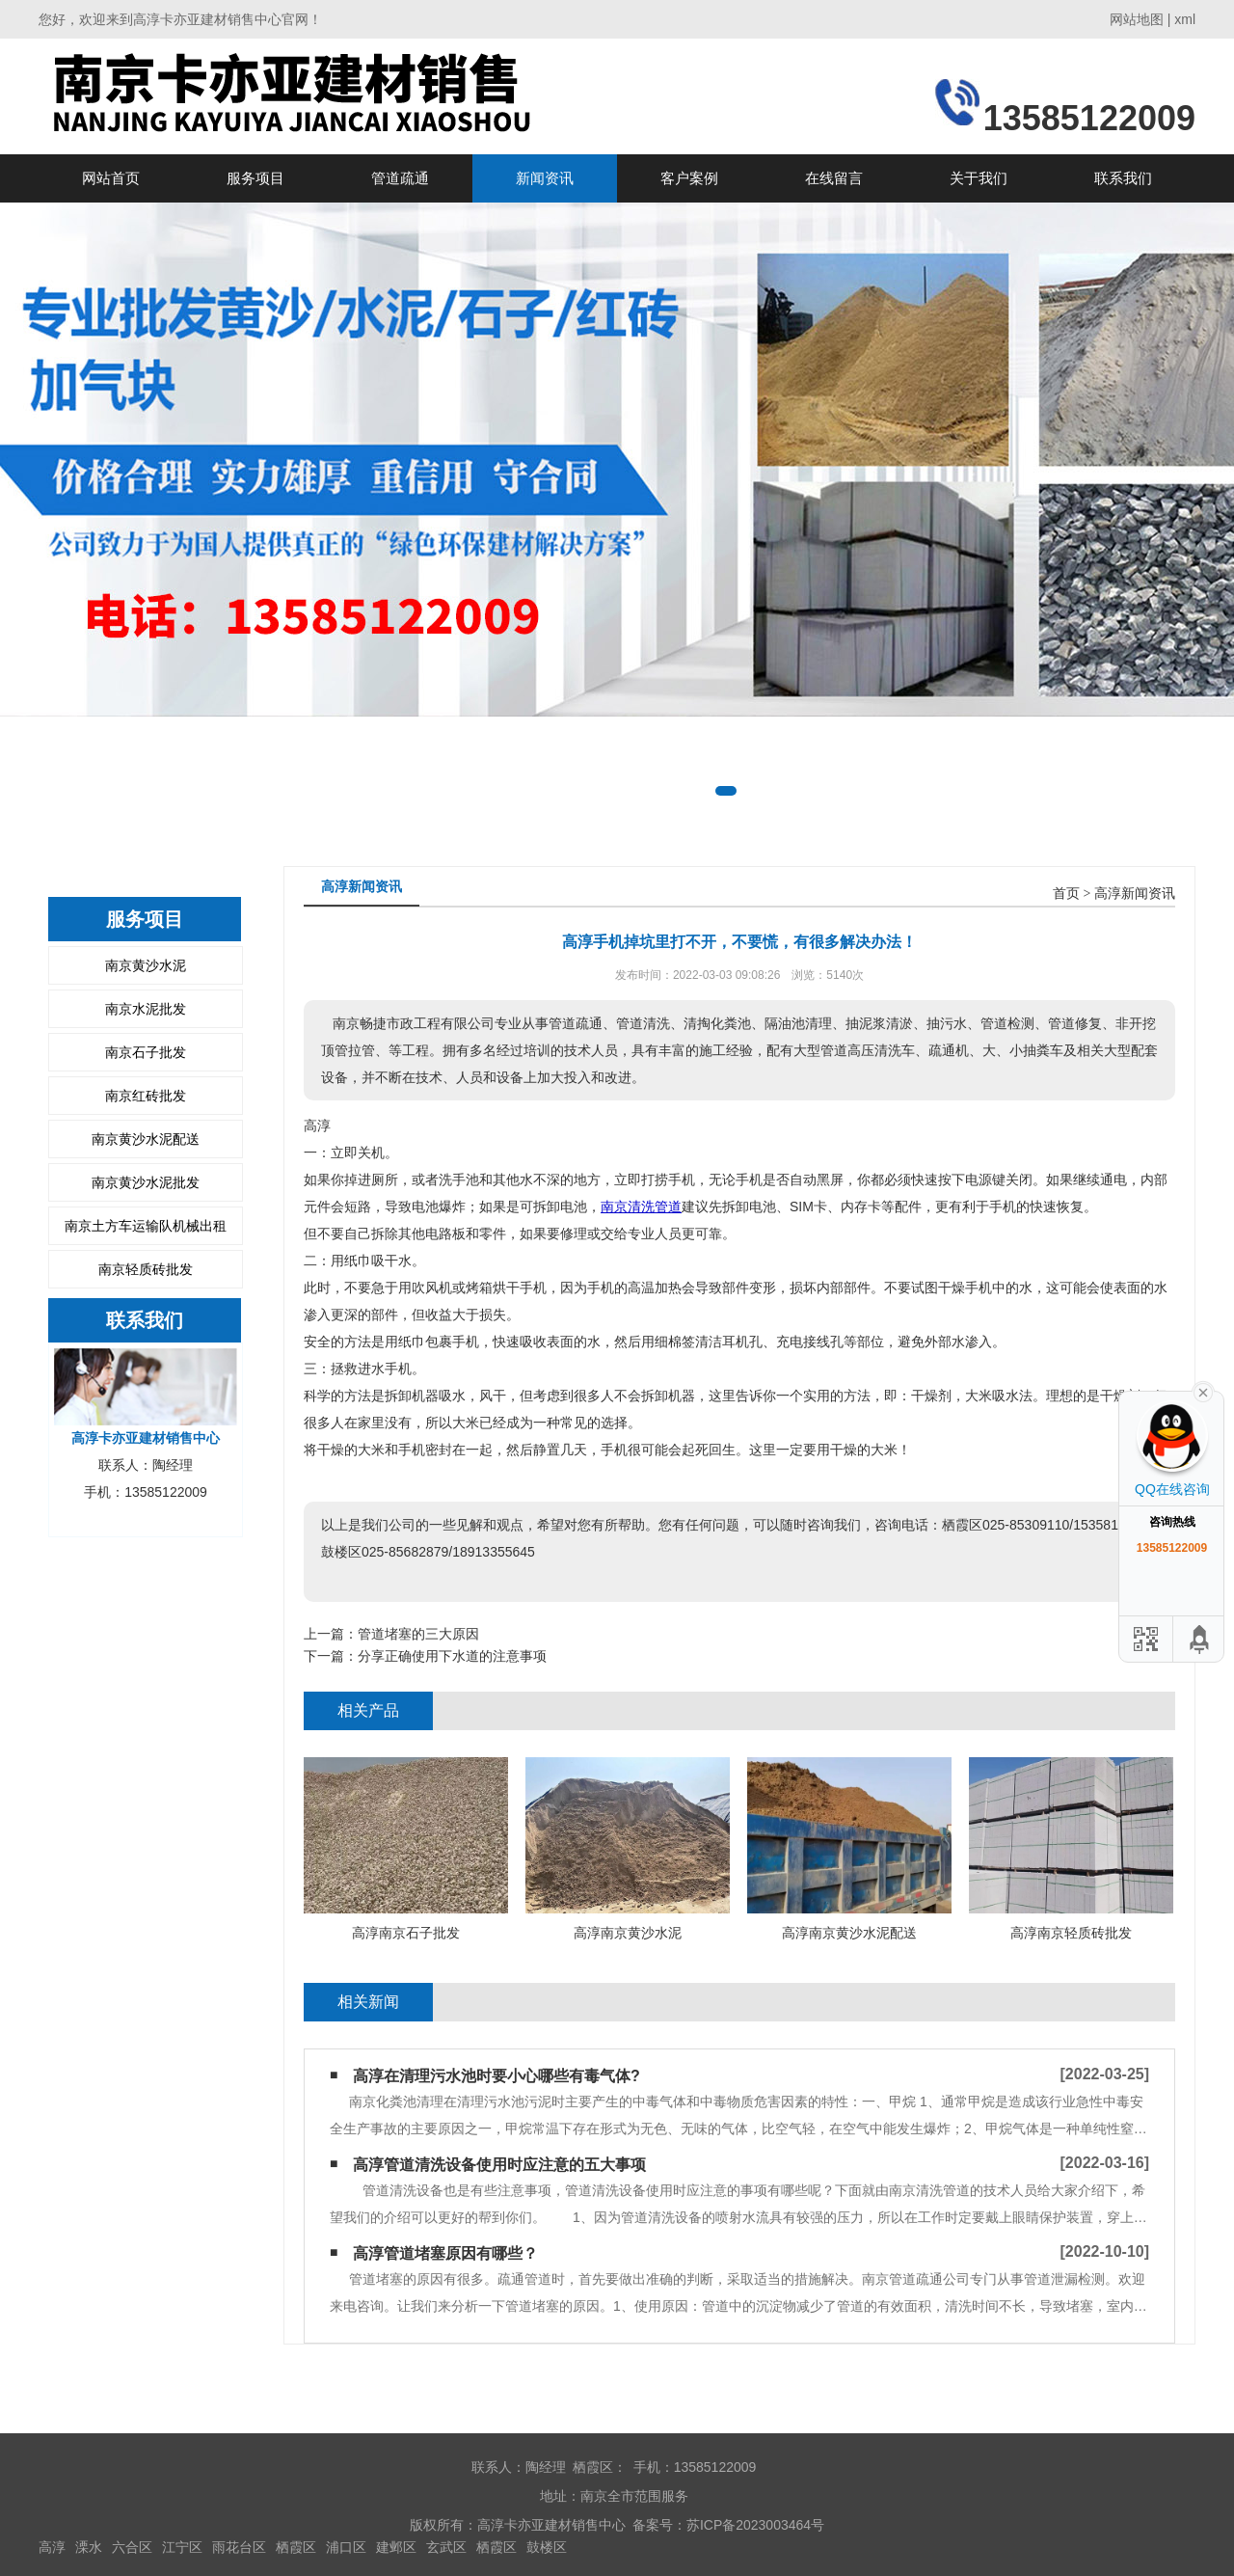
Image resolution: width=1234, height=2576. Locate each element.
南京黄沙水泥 (145, 965)
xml (1184, 19)
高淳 (52, 2547)
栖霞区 (296, 2547)
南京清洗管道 (641, 1206)
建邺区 (396, 2547)
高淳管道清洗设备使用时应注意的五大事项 (499, 2164)
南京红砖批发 (145, 1095)
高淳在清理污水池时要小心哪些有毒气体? (496, 2076)
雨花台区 (239, 2547)
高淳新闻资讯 (1134, 893)
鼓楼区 (546, 2547)
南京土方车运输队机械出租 (146, 1226)
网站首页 (111, 178)
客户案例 (689, 178)
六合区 (132, 2547)
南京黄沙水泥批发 (146, 1182)
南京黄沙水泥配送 (146, 1139)
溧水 (88, 2547)
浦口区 (346, 2547)
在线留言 (834, 178)
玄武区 (446, 2547)
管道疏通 (400, 178)
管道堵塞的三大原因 (418, 1633)
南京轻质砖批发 (145, 1269)
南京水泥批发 (145, 1009)
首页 (1066, 893)
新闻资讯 (545, 178)
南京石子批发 (145, 1052)
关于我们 (978, 178)
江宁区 (182, 2547)
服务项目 (255, 178)
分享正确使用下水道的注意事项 (452, 1656)
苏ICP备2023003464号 (755, 2525)
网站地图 (1137, 19)
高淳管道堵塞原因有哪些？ (445, 2253)
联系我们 (1123, 178)
